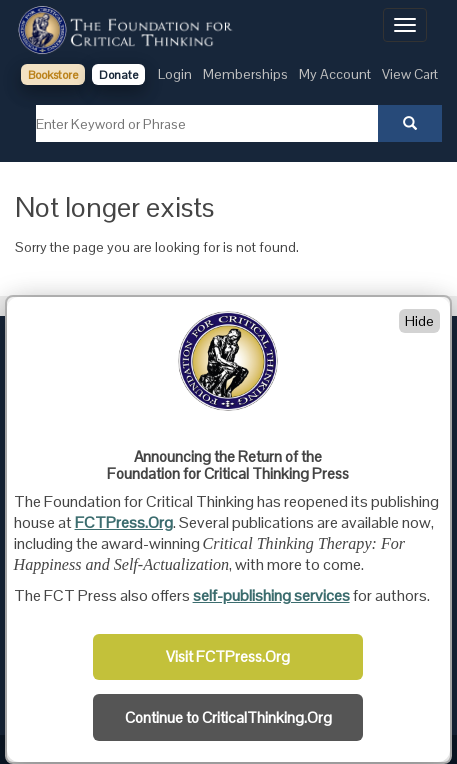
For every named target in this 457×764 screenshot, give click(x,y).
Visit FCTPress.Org (228, 657)
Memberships (245, 74)
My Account (335, 74)
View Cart (410, 74)
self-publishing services (271, 595)
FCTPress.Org (124, 522)
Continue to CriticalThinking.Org (228, 718)
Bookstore (53, 75)
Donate (118, 75)
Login (175, 74)
